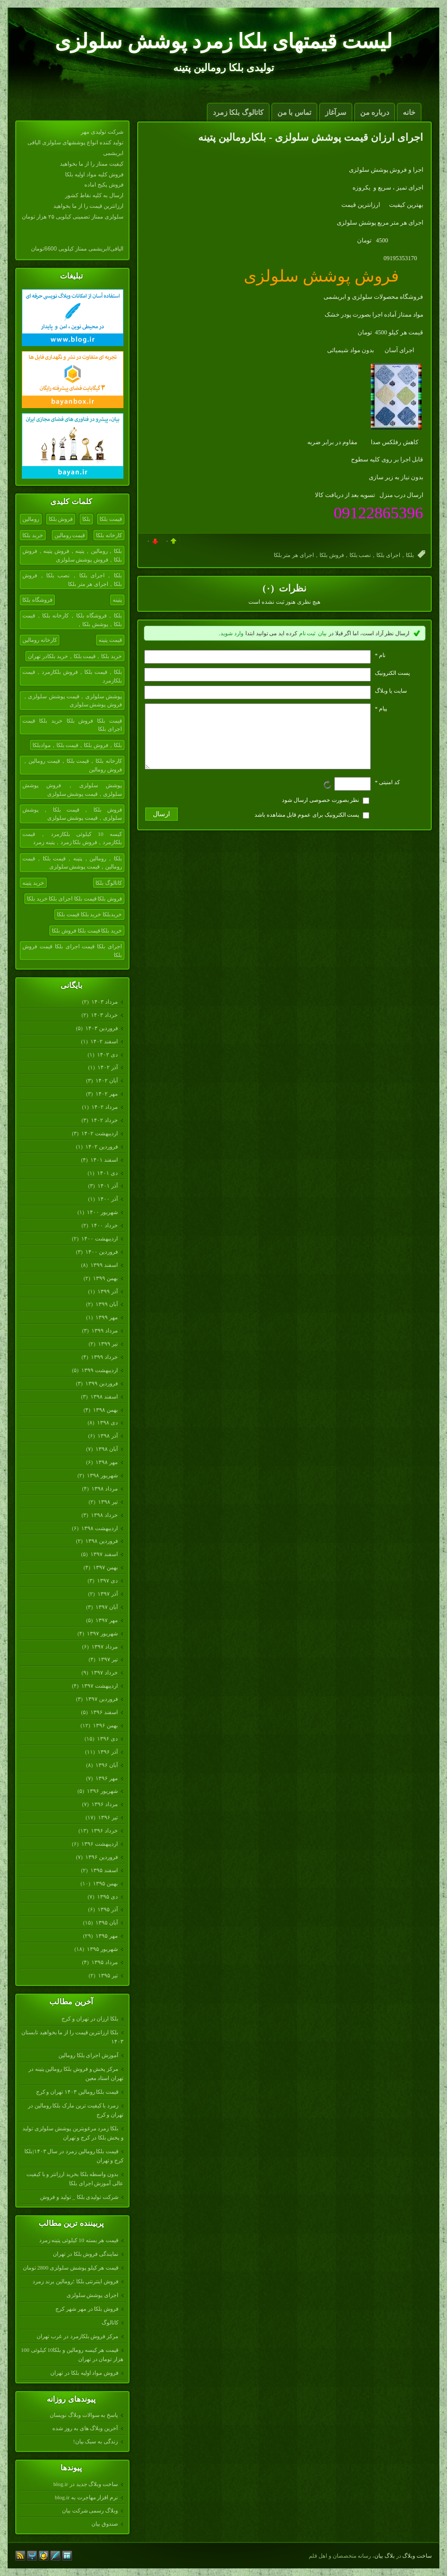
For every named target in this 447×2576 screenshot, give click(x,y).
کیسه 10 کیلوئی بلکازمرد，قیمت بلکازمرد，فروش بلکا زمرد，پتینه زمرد (72, 838)
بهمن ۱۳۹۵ (105, 1883)
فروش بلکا (61, 519)
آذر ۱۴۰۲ (107, 1067)
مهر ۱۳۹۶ (106, 1778)
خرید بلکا (32, 535)
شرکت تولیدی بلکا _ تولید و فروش (79, 2197)
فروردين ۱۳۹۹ (101, 1383)
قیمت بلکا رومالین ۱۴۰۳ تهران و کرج (77, 2092)
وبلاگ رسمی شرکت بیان (90, 2510)
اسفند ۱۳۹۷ (103, 1554)
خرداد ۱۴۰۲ (104, 1120)
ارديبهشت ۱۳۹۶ (99, 1844)
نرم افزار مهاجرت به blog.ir (86, 2497)
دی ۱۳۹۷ (107, 1580)
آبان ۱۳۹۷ (106, 1607)
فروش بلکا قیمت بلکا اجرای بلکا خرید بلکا (74, 898)
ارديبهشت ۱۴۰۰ (99, 1238)
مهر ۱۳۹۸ (106, 1462)
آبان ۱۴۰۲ (106, 1080)
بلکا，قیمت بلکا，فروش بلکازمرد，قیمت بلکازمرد (72, 676)
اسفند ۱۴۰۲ (103, 1041)
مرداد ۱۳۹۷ (104, 1646)
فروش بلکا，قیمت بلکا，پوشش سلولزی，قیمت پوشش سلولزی (72, 813)
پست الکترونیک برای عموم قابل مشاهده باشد (307, 827)
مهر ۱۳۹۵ (106, 1936)
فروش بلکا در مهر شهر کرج (86, 2309)
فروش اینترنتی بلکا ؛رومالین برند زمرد (75, 2281)
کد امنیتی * (387, 794)
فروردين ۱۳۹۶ (101, 1857)
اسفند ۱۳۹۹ (103, 1265)
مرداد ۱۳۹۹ (104, 1330)
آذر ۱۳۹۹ (107, 1291)
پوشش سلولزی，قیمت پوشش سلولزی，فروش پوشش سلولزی (72, 700)
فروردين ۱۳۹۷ (101, 1699)
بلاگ (390, 2556)
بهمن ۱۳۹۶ (105, 1725)
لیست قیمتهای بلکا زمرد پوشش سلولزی (223, 41)
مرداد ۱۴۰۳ (104, 1002)
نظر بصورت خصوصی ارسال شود (320, 812)
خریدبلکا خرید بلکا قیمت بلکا (89, 914)
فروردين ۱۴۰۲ (101, 1146)
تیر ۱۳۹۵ (107, 1975)
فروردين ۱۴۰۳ (101, 1028)
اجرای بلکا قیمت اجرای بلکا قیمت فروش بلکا (72, 950)
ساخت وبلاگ (417, 2556)
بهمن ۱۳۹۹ (105, 1278)
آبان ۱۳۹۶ (106, 1765)
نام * (380, 655)
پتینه (117, 600)
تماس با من (294, 112)
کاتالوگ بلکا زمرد (238, 112)
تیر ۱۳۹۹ (107, 1344)
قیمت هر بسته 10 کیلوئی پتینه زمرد (79, 2240)
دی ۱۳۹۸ (107, 1422)
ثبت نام (307, 633)
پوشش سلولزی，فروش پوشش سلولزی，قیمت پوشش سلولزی (72, 789)
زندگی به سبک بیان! (95, 2441)
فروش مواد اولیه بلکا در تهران (84, 2373)
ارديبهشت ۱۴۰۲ (99, 1133)
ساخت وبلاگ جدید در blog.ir (85, 2484)
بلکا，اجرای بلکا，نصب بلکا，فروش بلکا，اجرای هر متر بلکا (72, 579)
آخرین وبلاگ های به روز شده (85, 2428)
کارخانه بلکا (109, 535)
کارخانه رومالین (39, 640)
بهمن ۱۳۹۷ (105, 1567)
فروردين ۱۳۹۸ (101, 1541)
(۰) (269, 588)
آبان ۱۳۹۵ (106, 1922)
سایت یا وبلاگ (391, 691)
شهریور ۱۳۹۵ (102, 1949)
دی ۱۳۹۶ (107, 1738)
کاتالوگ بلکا (108, 883)
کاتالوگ (110, 2322)
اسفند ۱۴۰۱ (103, 1160)
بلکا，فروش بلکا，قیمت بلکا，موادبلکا (77, 745)
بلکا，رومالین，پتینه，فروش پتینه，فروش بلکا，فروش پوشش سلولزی (72, 555)
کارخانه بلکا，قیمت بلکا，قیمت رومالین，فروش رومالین (72, 765)
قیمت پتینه (110, 640)
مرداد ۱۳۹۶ (104, 1804)
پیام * (381, 708)
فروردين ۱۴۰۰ (101, 1252)
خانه (409, 112)
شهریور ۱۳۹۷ (102, 1633)
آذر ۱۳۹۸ (107, 1436)
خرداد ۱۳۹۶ (104, 1830)
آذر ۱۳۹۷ (107, 1594)
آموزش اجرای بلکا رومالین (88, 2055)
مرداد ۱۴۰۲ (104, 1107)
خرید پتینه (33, 883)
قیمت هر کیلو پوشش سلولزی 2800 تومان (71, 2267)
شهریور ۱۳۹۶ (102, 1791)
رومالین (30, 519)
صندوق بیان (104, 2524)
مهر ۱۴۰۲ (106, 1094)
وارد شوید (231, 633)
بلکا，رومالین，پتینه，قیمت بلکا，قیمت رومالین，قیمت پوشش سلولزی (72, 862)
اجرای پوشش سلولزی (93, 2295)
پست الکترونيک (392, 673)
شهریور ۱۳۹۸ (102, 1475)
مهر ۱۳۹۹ (106, 1317)
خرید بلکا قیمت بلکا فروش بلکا (87, 930)
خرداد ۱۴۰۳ (104, 1015)
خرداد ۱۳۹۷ (104, 1672)
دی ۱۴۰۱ (107, 1173)
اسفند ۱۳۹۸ (103, 1396)
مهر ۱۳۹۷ (106, 1620)
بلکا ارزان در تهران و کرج (89, 2018)
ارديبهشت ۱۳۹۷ (99, 1686)
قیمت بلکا (111, 519)
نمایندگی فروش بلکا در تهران (85, 2254)
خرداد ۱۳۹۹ (104, 1357)
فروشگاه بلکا (37, 600)
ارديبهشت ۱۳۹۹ (99, 1370)
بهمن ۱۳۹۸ (105, 1410)
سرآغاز (335, 112)
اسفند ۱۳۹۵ (103, 1870)
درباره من (375, 112)
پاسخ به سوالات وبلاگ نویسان (84, 2415)
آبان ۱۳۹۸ (106, 1449)
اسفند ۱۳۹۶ (103, 1712)
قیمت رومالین (69, 535)
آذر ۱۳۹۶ (107, 1752)
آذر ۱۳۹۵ (107, 1909)
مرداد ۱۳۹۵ (104, 1962)
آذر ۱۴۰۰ (107, 1199)
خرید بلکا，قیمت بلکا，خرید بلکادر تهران (75, 656)
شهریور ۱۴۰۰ (102, 1212)
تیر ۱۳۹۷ (107, 1659)
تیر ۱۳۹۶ (107, 1817)
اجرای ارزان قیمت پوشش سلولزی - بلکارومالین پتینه (310, 137)
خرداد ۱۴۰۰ (104, 1225)
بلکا (86, 519)
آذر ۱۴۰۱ (107, 1186)
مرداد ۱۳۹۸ (104, 1488)
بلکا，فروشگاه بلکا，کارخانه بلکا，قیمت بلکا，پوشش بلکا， (72, 619)
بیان (322, 633)
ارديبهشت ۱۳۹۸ (99, 1528)
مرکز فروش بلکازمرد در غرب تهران (77, 2336)
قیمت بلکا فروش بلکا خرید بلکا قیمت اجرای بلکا (72, 725)
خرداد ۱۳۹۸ (104, 1515)
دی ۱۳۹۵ (107, 1897)
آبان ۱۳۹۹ (106, 1304)
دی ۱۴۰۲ (107, 1054)
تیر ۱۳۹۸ (107, 1502)
